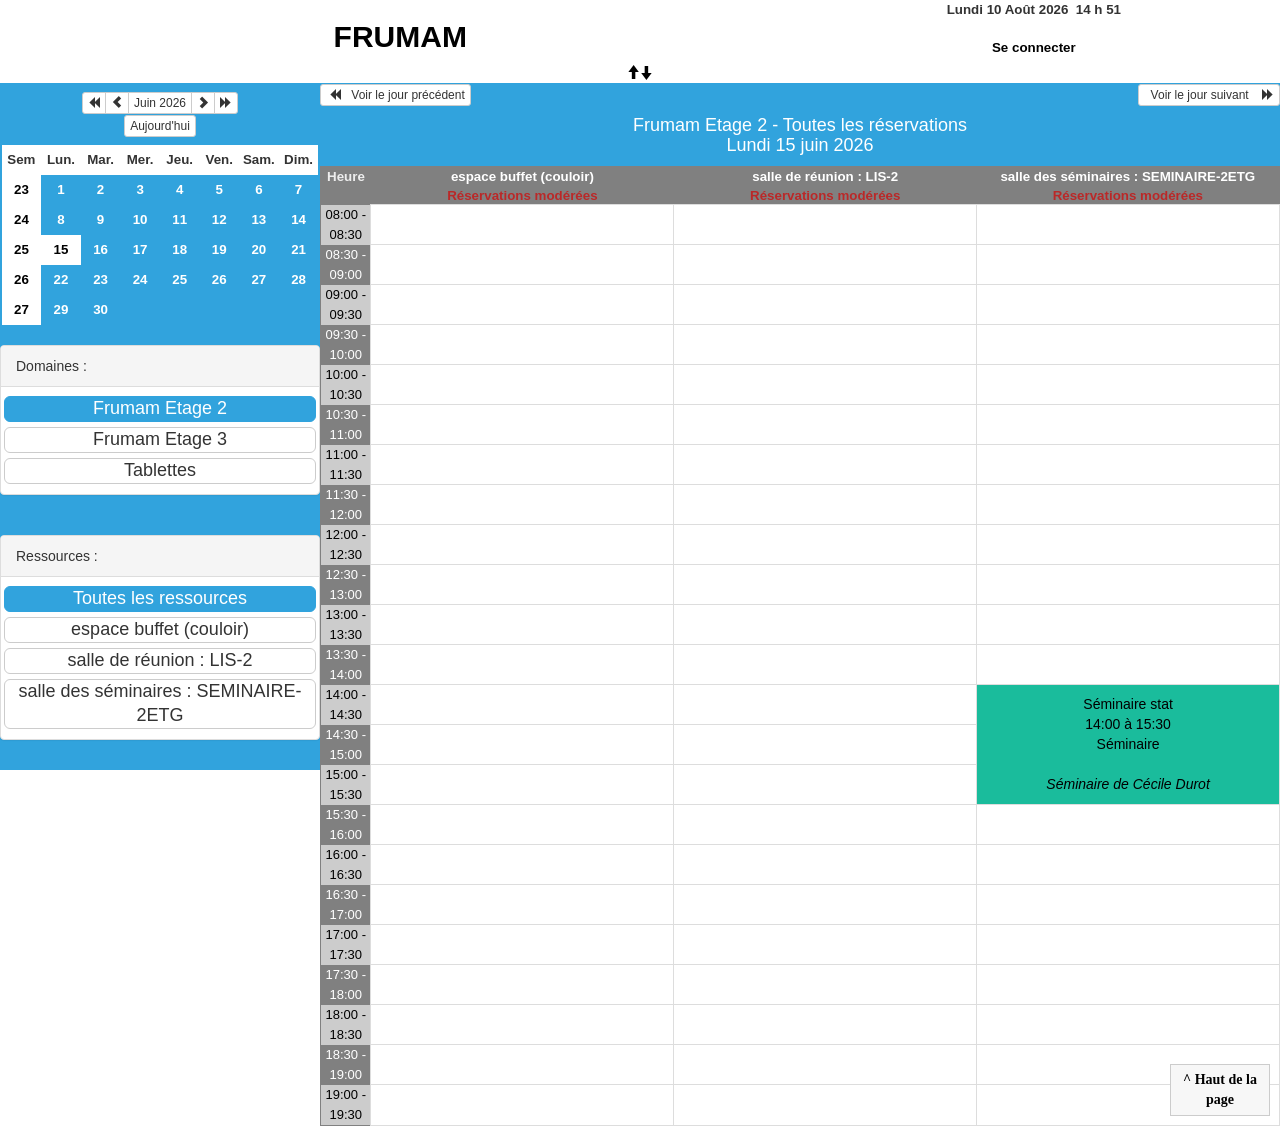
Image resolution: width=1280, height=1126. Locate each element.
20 (258, 249)
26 (21, 279)
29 (61, 309)
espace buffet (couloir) (522, 176)
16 (100, 249)
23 (21, 189)
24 (21, 219)
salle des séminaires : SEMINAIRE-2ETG (1127, 176)
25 (21, 249)
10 (140, 219)
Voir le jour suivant (1209, 95)
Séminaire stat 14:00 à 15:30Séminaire (1127, 744)
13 (258, 219)
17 (140, 249)
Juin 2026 (160, 103)
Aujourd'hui (160, 126)
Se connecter (1034, 47)
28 (298, 279)
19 (219, 249)
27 (258, 279)
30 (100, 309)
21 (298, 249)
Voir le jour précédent (395, 95)
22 (61, 279)
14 (298, 219)
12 (219, 219)
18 (179, 249)
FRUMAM (400, 36)
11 (179, 219)
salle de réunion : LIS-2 (825, 176)
